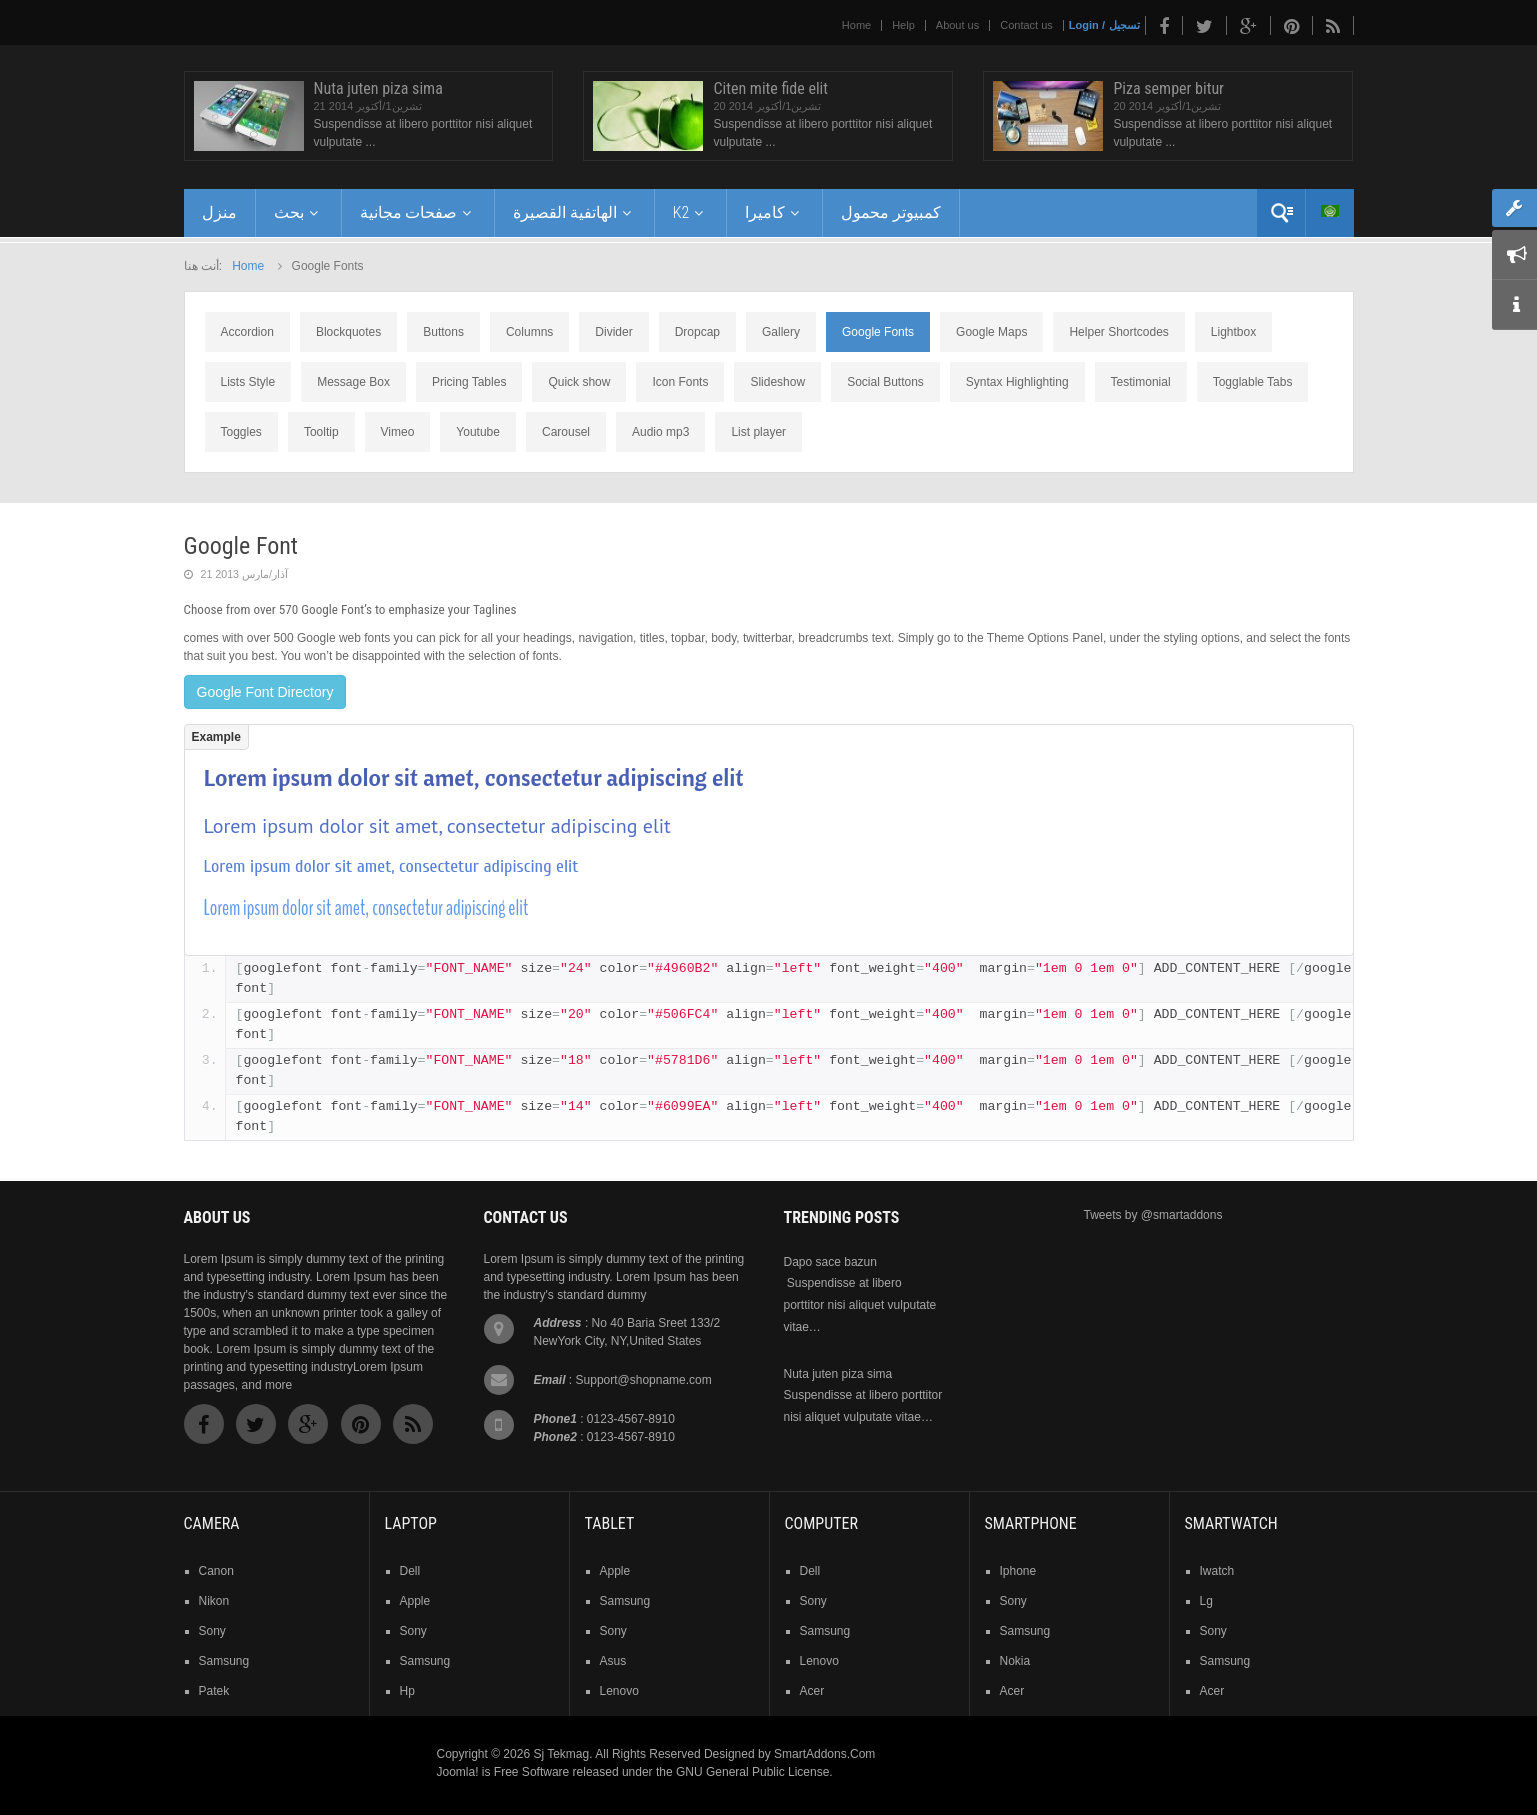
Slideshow (777, 382)
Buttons (443, 332)
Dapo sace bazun (830, 1262)
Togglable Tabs (1253, 382)
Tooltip (321, 432)
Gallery (781, 332)
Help (903, 25)
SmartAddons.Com (824, 1754)
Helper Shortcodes (1118, 332)
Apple (615, 1571)
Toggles (241, 432)
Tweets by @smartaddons (1153, 1215)
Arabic (1330, 211)
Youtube (478, 432)
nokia (1015, 1661)
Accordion (247, 332)
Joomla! (458, 1772)
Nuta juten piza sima (378, 88)
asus (613, 1661)
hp (407, 1691)
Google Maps (991, 332)
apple (415, 1601)
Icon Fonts (680, 382)
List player (758, 432)
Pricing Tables (469, 382)
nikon (214, 1601)
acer (812, 1691)
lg (1206, 1601)
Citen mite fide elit (770, 88)
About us (957, 25)
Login (1084, 25)
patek (214, 1691)
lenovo (619, 1691)
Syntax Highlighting (1017, 382)
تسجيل (1124, 25)
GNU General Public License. (754, 1772)
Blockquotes (348, 332)
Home (856, 25)
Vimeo (398, 432)
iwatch (1217, 1571)
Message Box (353, 382)
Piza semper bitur (1168, 88)
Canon (216, 1571)
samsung (224, 1661)
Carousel (566, 432)
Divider (613, 332)
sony (212, 1631)
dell (410, 1571)
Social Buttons (885, 382)
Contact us (1026, 25)
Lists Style (248, 382)
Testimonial (1141, 382)
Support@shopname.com (644, 1380)
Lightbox (1233, 332)
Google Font (241, 546)
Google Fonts (878, 332)
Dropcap (697, 332)
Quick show (579, 382)
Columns (529, 332)
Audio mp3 (660, 432)
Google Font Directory (265, 692)
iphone (1018, 1571)
